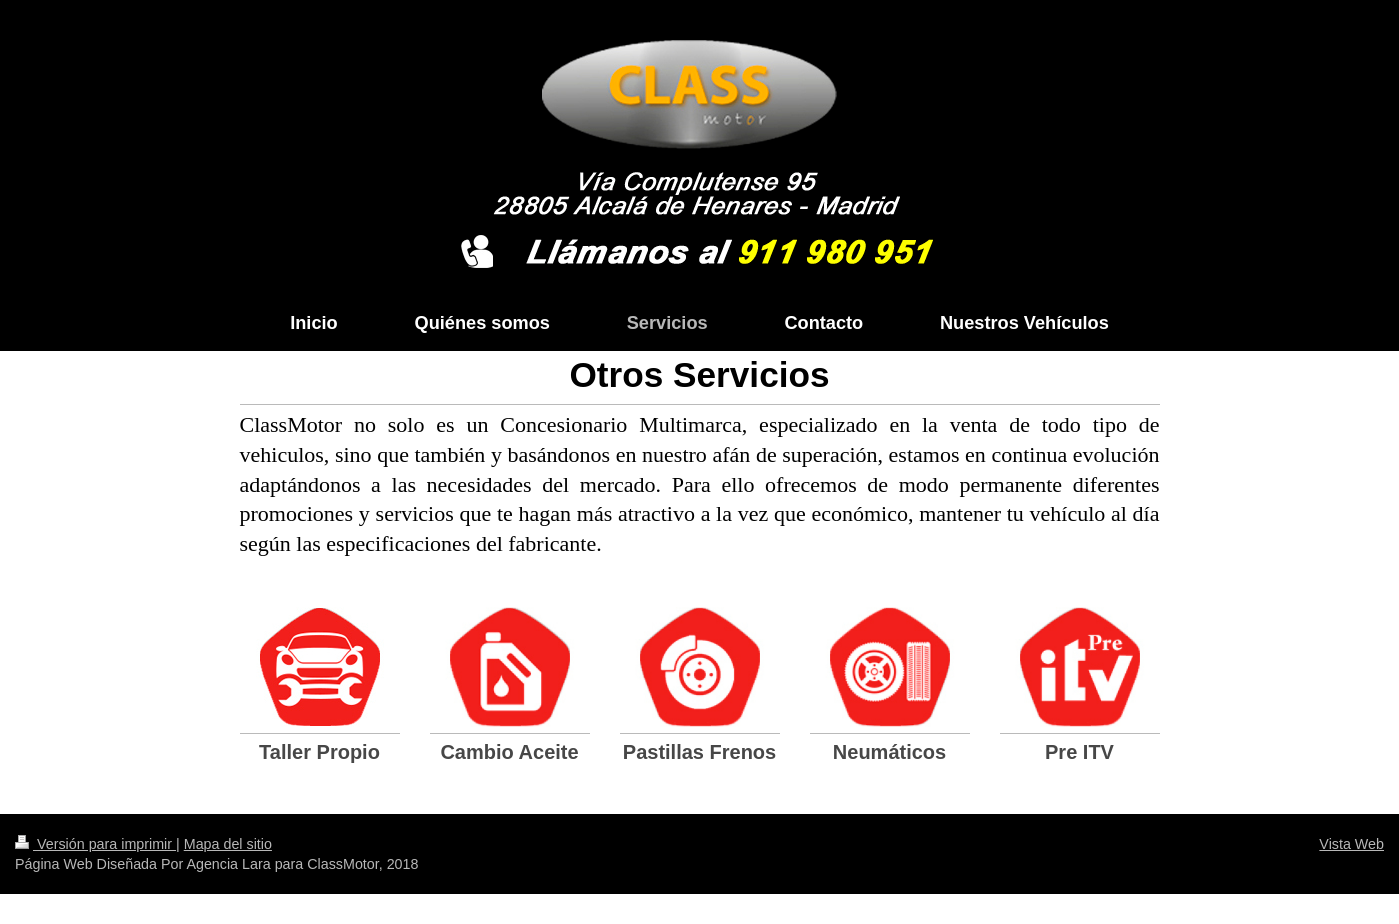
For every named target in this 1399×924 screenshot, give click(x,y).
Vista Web (1351, 844)
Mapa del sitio (228, 844)
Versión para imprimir (95, 844)
